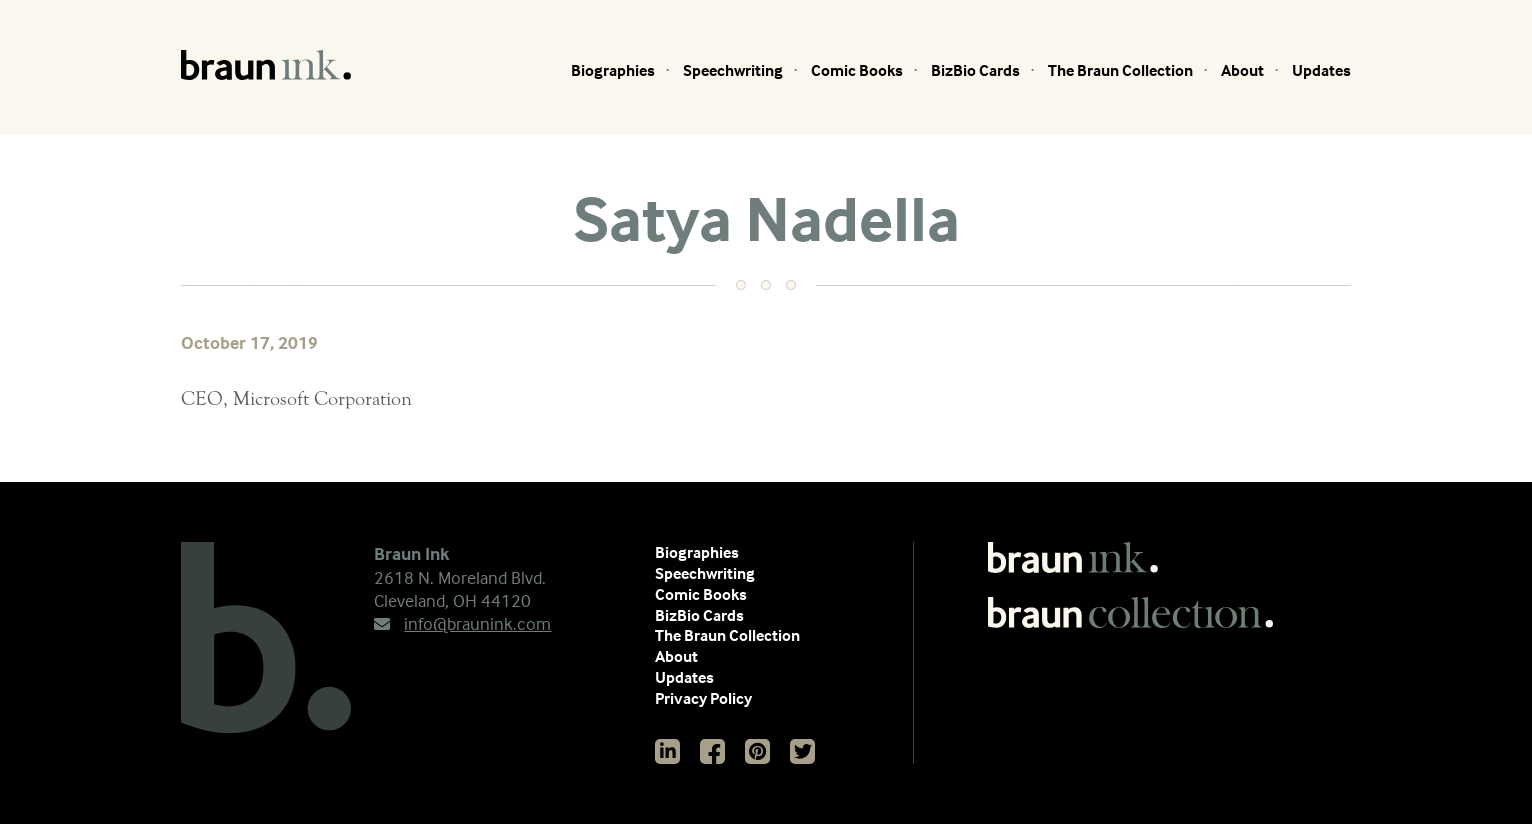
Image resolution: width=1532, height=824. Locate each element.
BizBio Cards (975, 70)
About (1242, 70)
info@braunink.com (462, 623)
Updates (1321, 70)
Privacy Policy (703, 698)
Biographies (613, 70)
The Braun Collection (1120, 70)
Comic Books (857, 70)
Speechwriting (733, 70)
